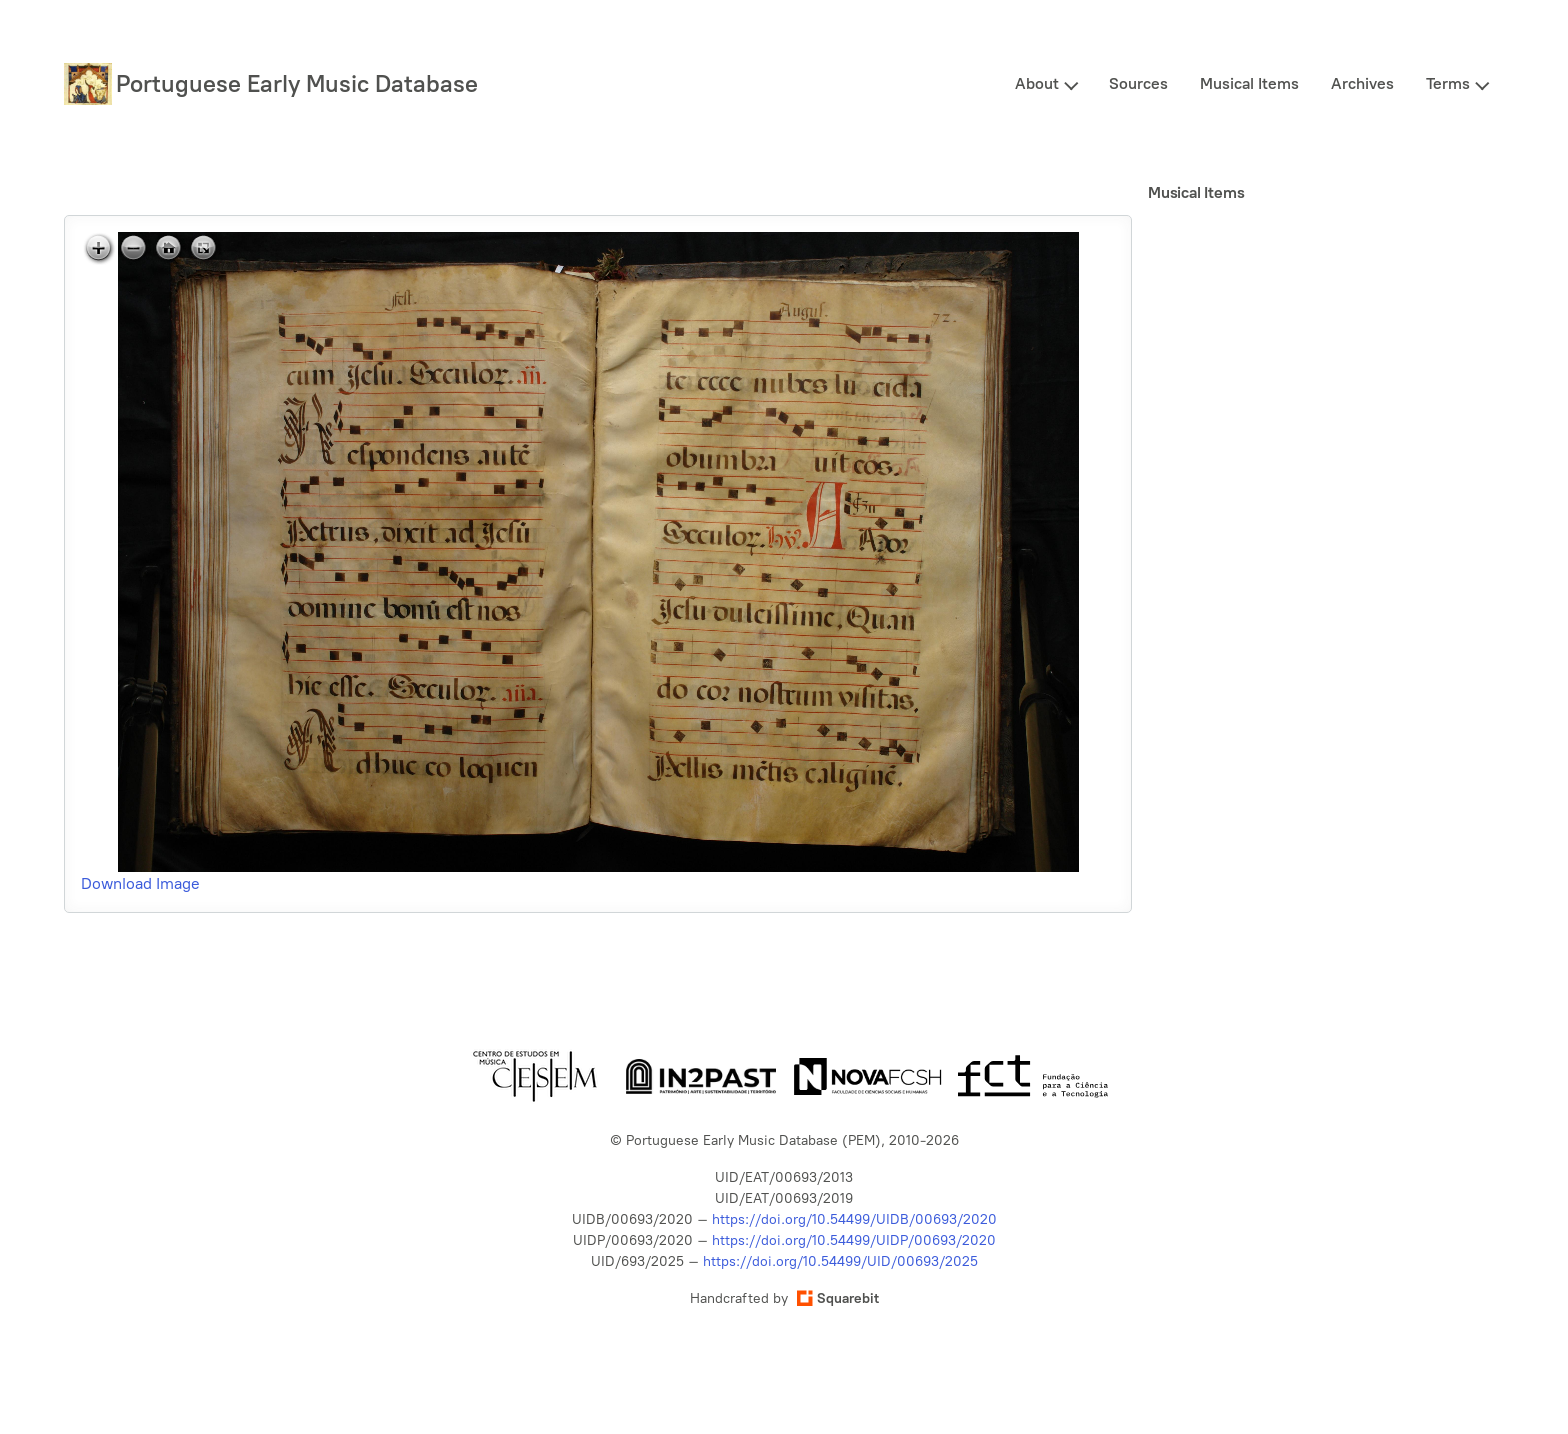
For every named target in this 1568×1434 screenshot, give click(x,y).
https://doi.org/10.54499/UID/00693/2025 (840, 1261)
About (1037, 83)
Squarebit (838, 1298)
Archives (1362, 83)
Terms (1448, 83)
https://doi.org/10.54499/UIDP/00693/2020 (854, 1240)
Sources (1138, 83)
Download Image (140, 883)
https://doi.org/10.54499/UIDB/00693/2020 (854, 1219)
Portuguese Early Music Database (297, 83)
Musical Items (1249, 83)
